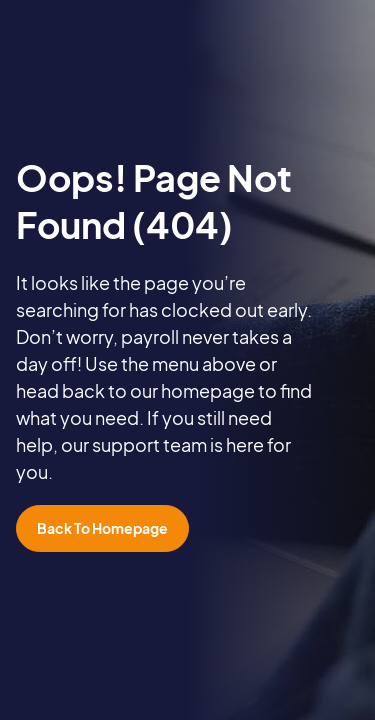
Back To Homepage (102, 528)
